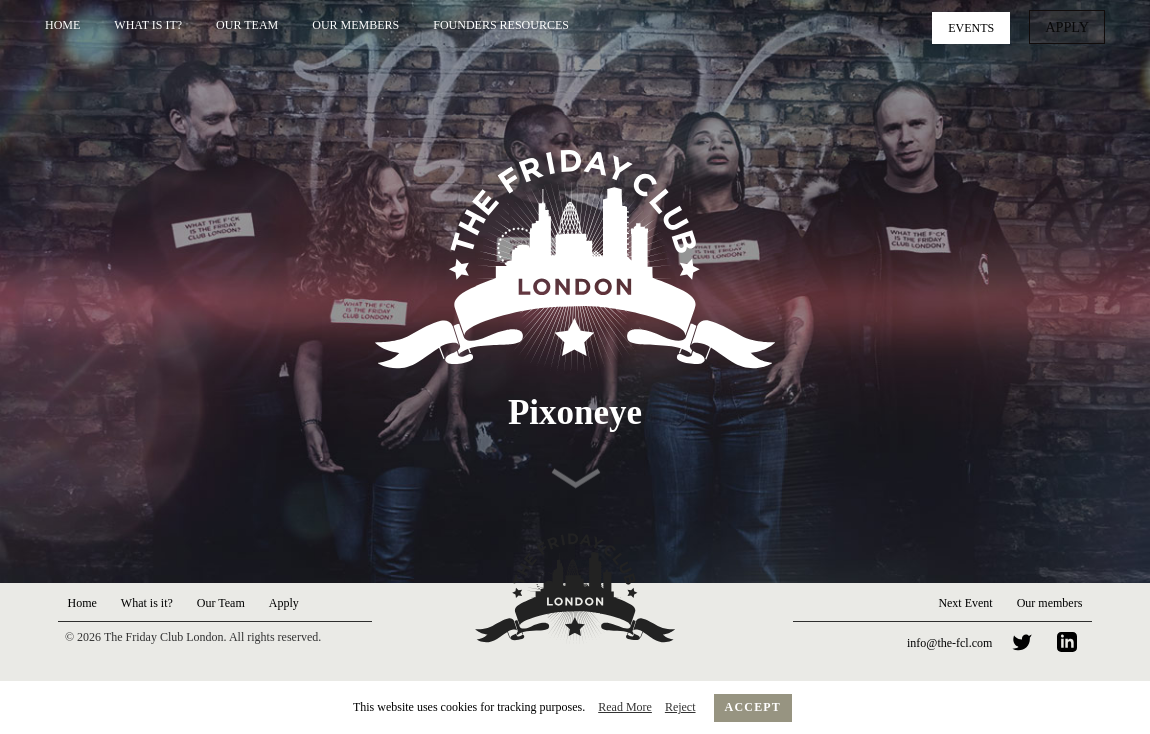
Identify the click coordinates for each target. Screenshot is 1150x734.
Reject (680, 707)
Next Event (965, 603)
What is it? (148, 25)
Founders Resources (501, 25)
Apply (1070, 26)
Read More (625, 707)
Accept (753, 707)
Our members (1050, 603)
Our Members (355, 25)
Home (62, 25)
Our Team (247, 25)
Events (978, 26)
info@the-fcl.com (949, 643)
